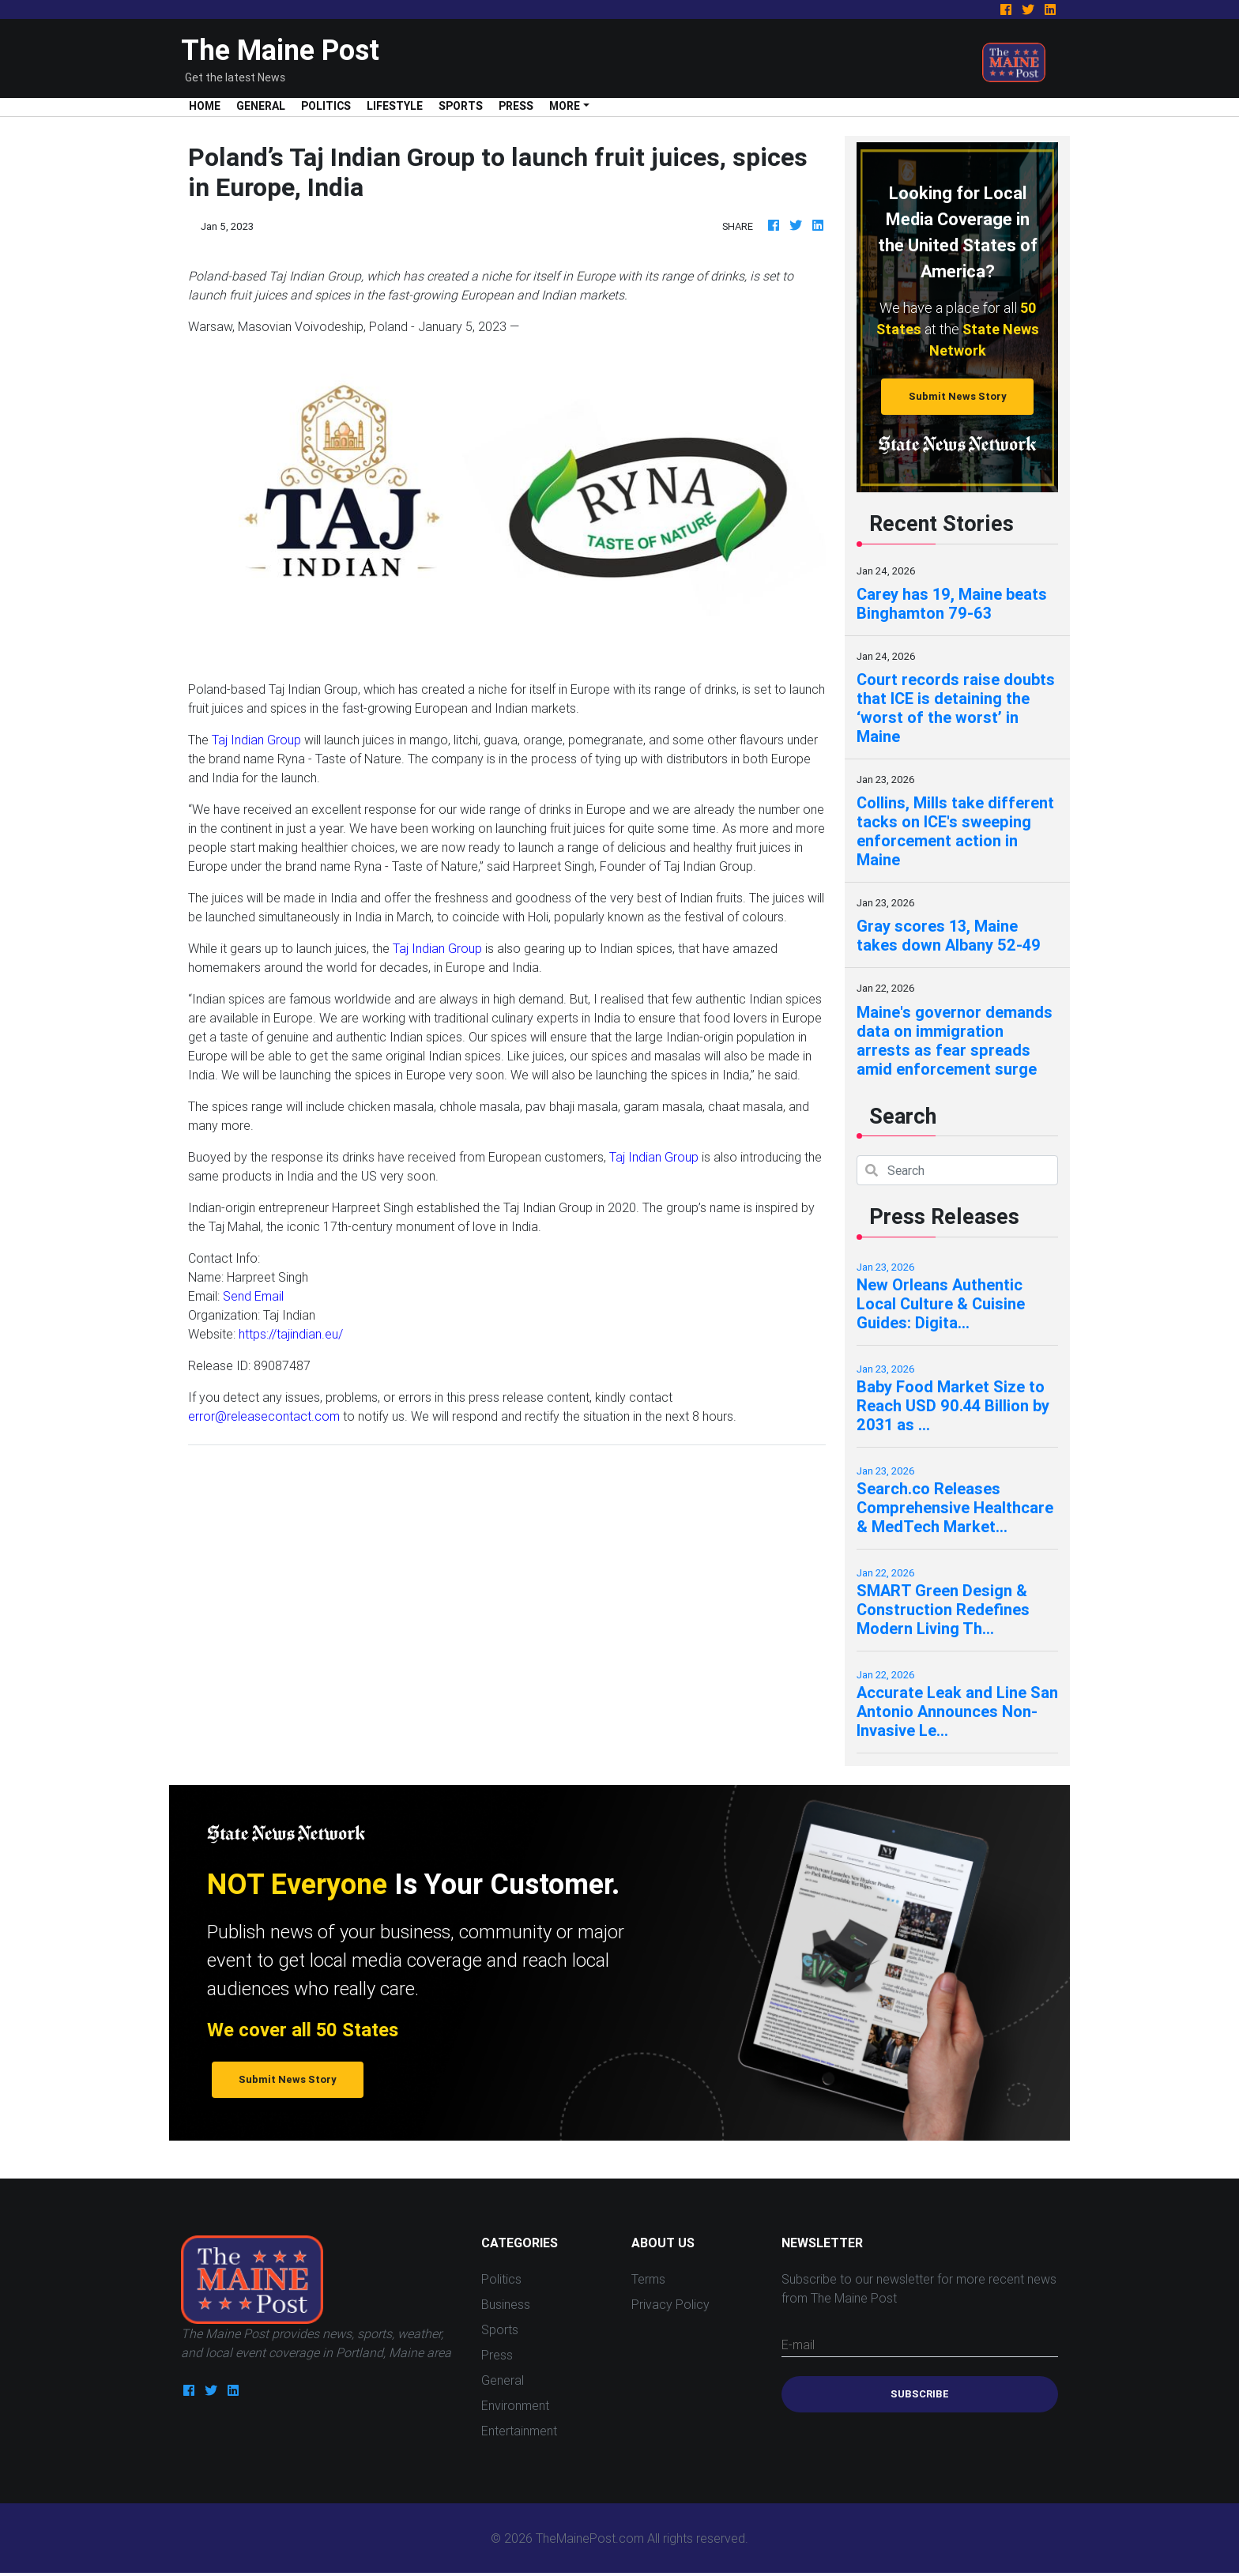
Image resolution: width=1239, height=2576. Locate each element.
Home (208, 105)
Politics (326, 106)
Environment (515, 2405)
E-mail (798, 2344)
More (564, 106)
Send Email (253, 1296)
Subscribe (920, 2394)
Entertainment (519, 2431)
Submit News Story (958, 396)
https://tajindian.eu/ (291, 1334)
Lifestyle (395, 106)
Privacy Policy (670, 2304)
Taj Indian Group (256, 740)
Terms (648, 2279)
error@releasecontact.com (264, 1416)
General (260, 106)
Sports (461, 106)
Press (516, 106)
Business (505, 2304)
